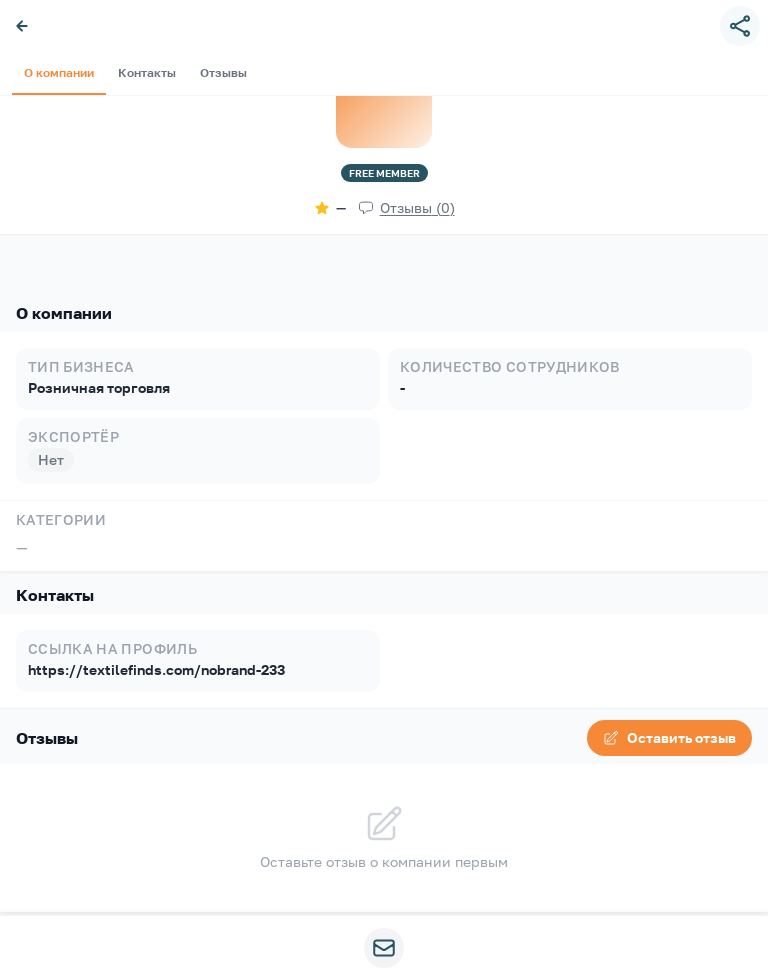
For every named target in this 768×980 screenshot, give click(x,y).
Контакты (135, 254)
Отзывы (211, 254)
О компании (47, 254)
